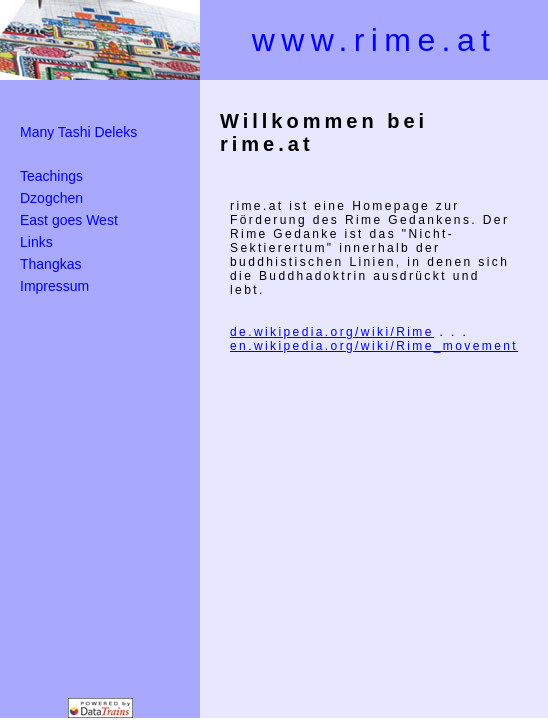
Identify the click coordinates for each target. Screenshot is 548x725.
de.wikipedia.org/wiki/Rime (332, 332)
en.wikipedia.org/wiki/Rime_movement (374, 346)
